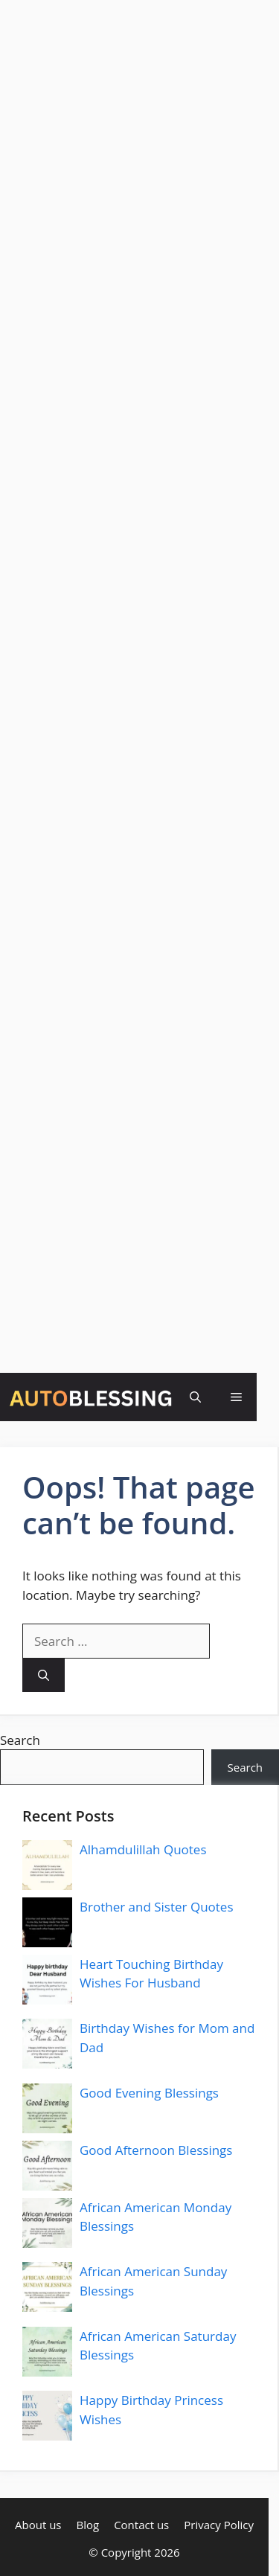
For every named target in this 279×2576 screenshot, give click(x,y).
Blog (87, 2524)
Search (20, 1740)
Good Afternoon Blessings (156, 2150)
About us (38, 2524)
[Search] (43, 1675)
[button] (195, 1397)
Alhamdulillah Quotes (143, 1849)
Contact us (141, 2524)
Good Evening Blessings (149, 2092)
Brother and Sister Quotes (157, 1906)
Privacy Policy (219, 2524)
